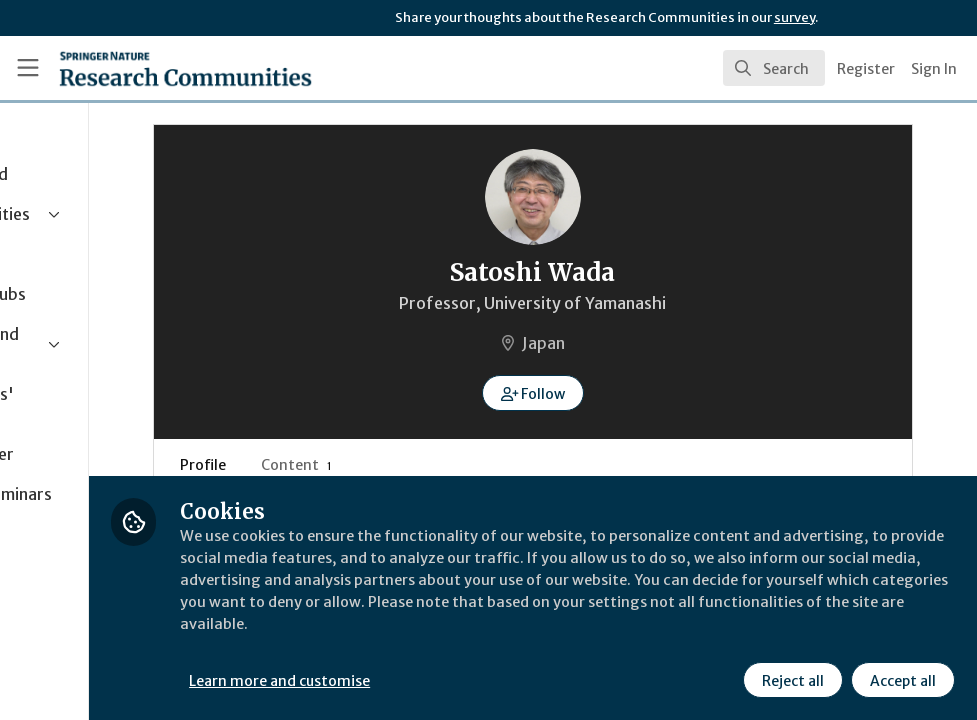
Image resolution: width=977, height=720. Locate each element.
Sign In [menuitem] (934, 69)
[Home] (149, 68)
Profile (338, 465)
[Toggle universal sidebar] (28, 68)
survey (794, 17)
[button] (616, 393)
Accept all (901, 679)
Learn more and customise (448, 679)
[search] (774, 68)
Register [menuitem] (866, 69)
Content (431, 465)
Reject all (791, 679)
